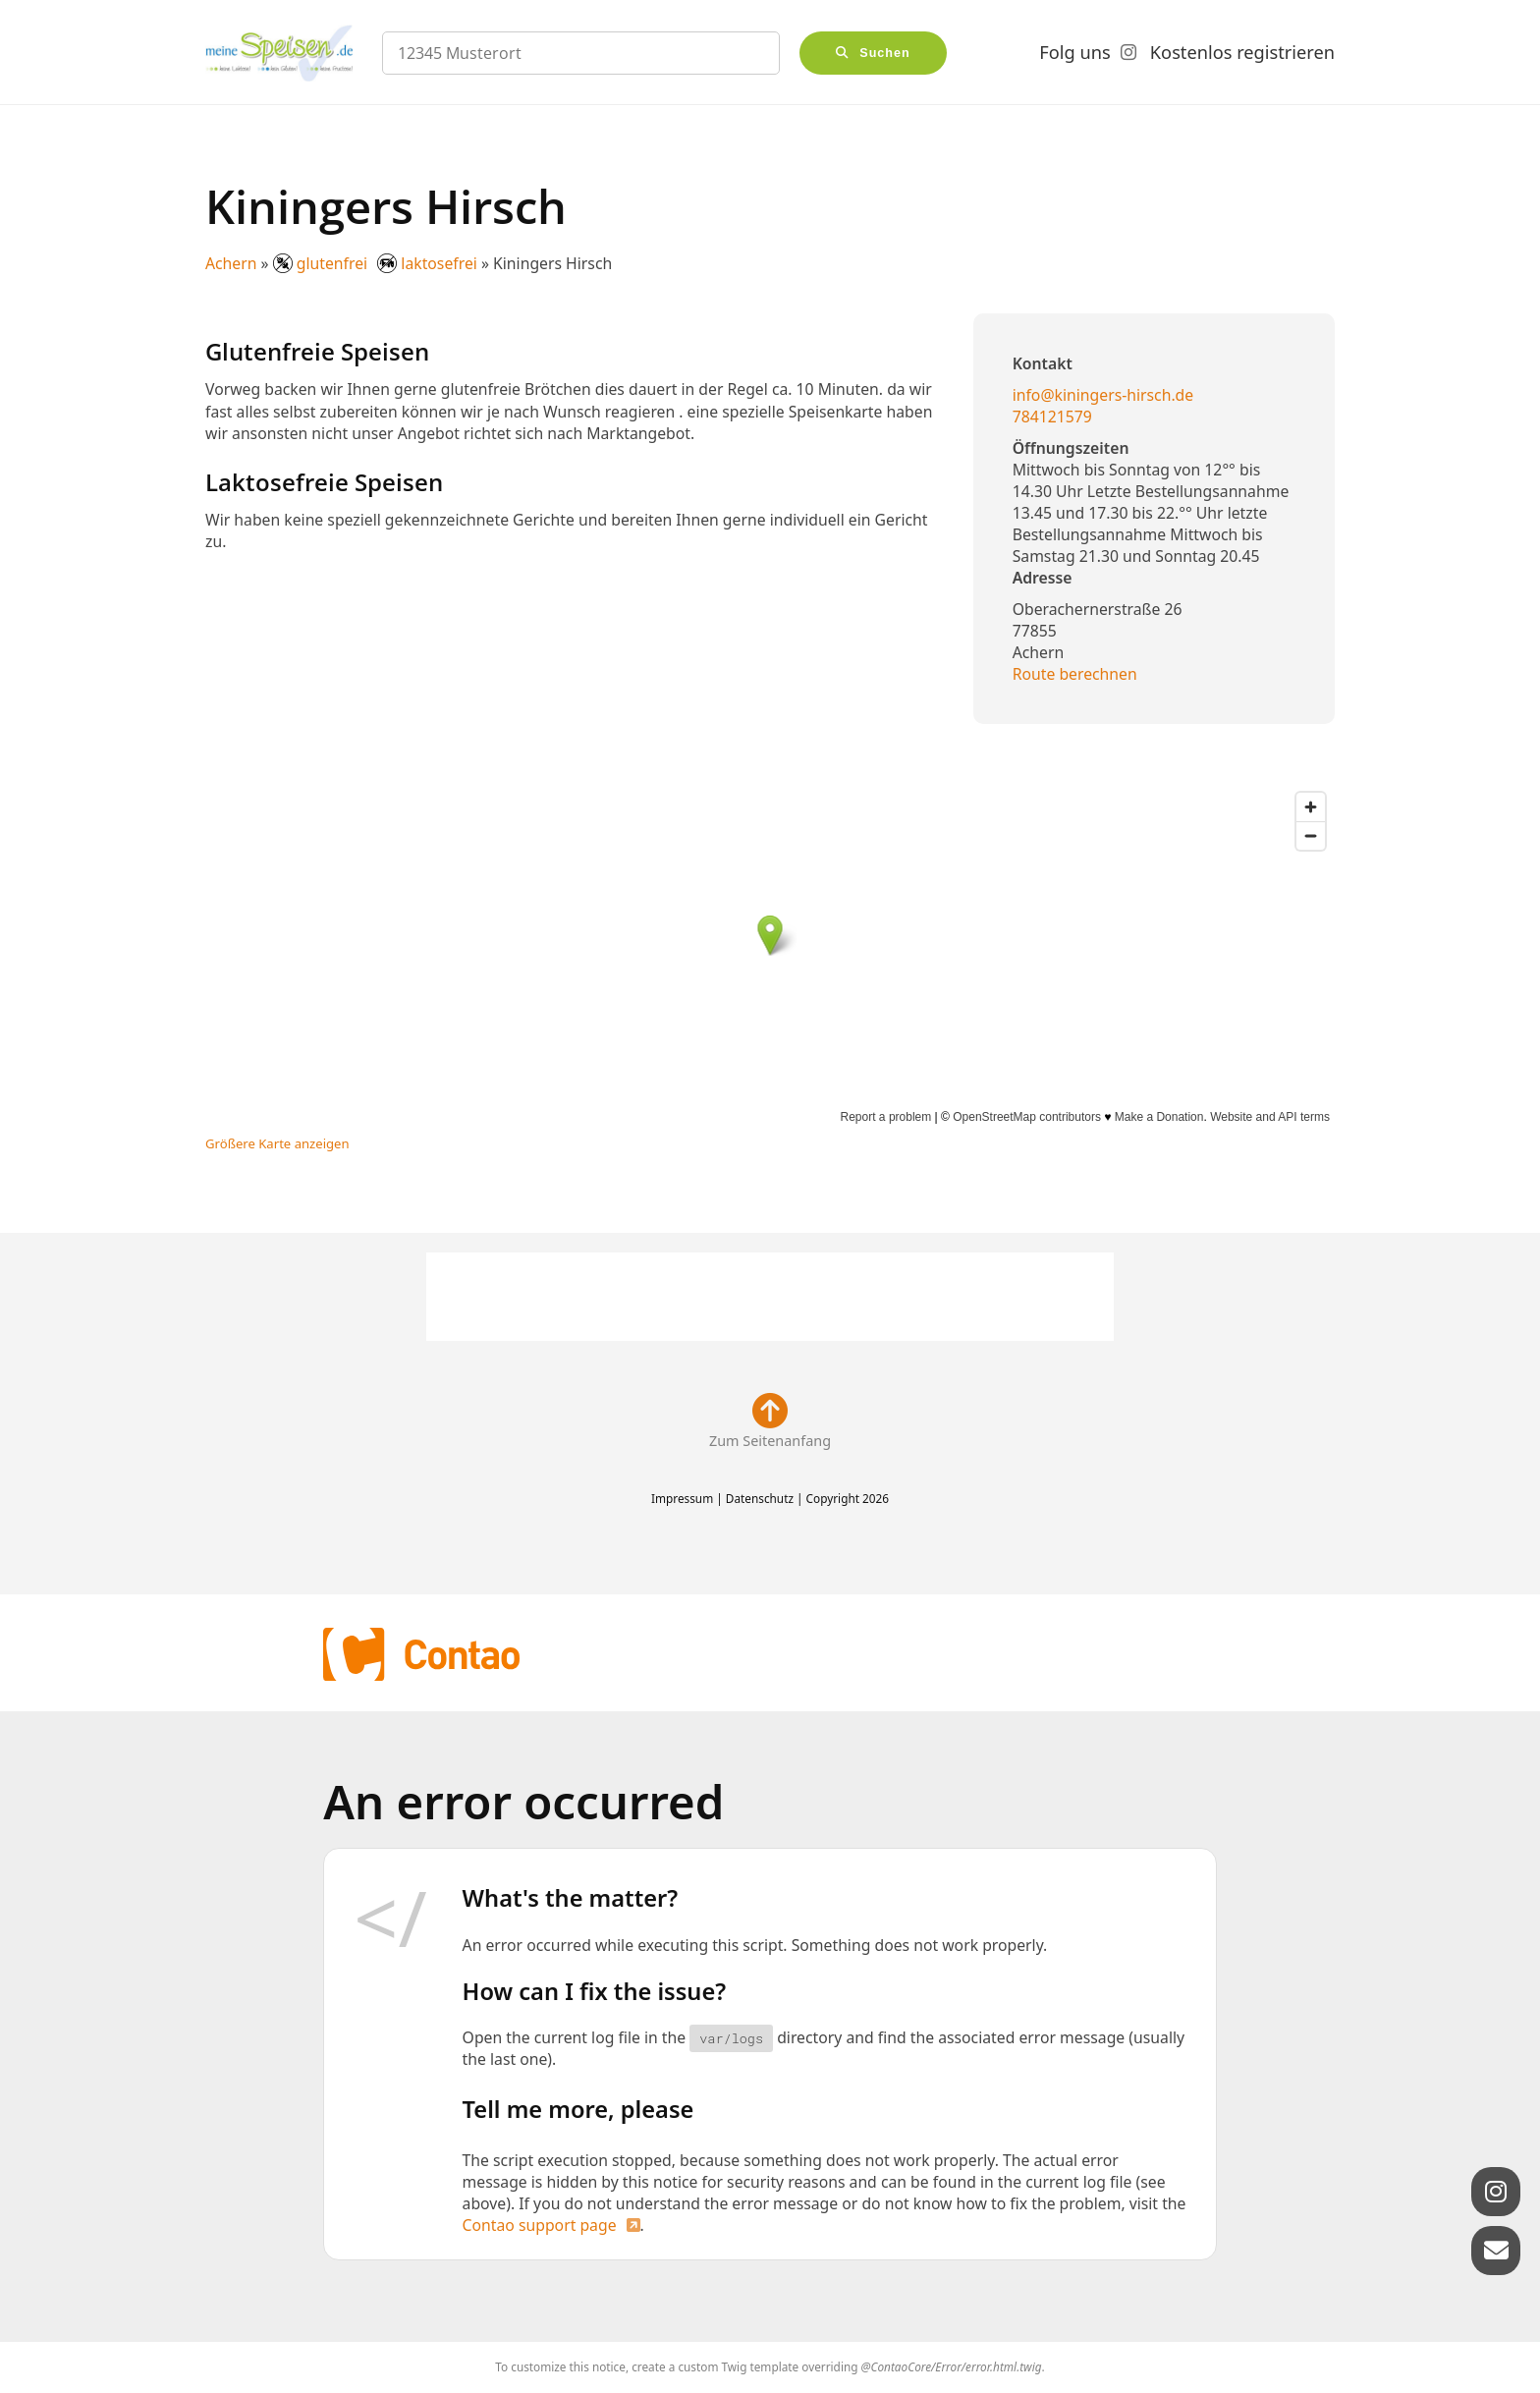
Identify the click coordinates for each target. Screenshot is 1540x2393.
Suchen (884, 53)
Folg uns (1074, 52)
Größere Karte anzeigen (277, 1143)
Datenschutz (760, 1498)
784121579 (1052, 416)
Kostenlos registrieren (1242, 52)
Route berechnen (1075, 674)
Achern (230, 263)
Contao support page (540, 2225)
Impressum (682, 1498)
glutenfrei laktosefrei (377, 263)
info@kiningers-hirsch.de (1103, 395)
